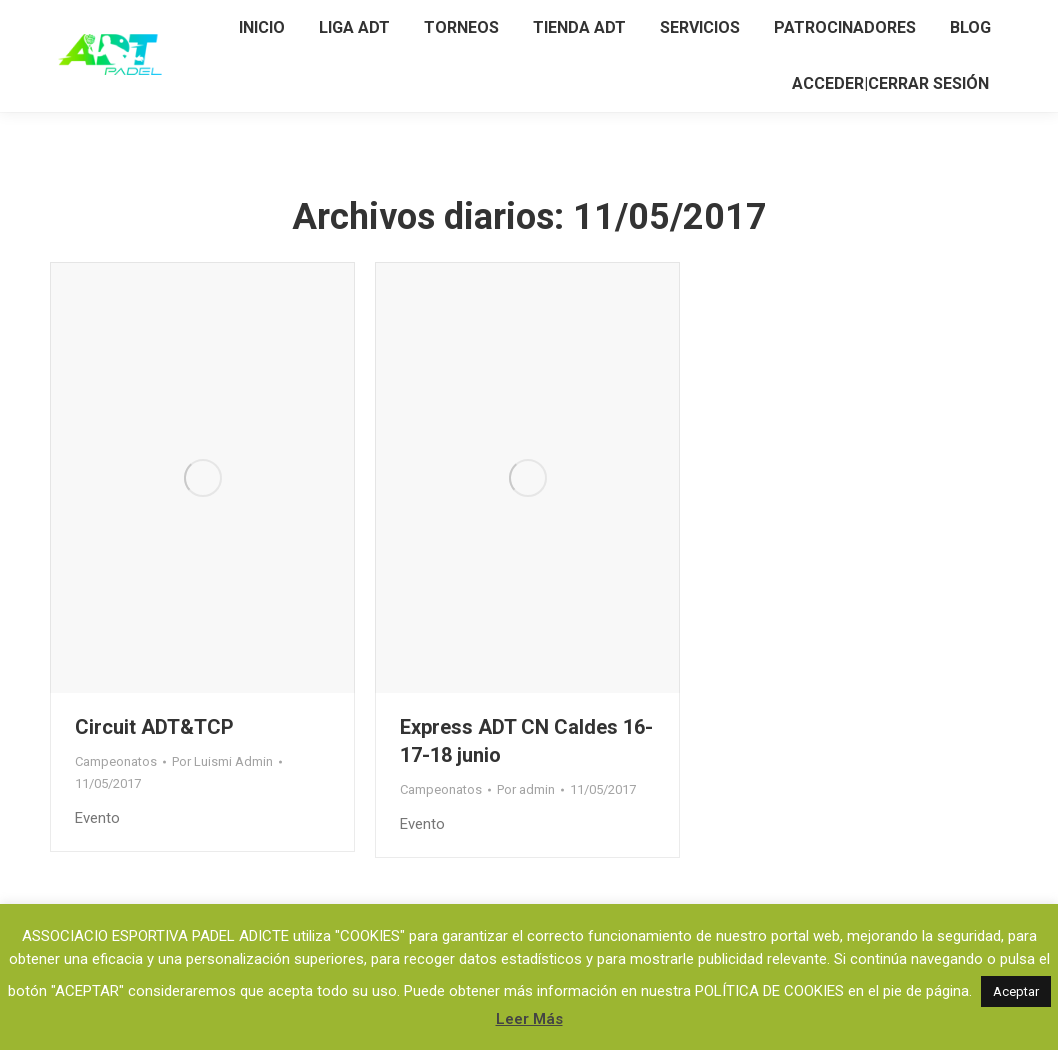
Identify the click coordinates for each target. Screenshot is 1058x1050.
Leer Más (529, 1019)
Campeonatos (116, 761)
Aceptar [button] (1016, 991)
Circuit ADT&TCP (154, 727)
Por (222, 761)
